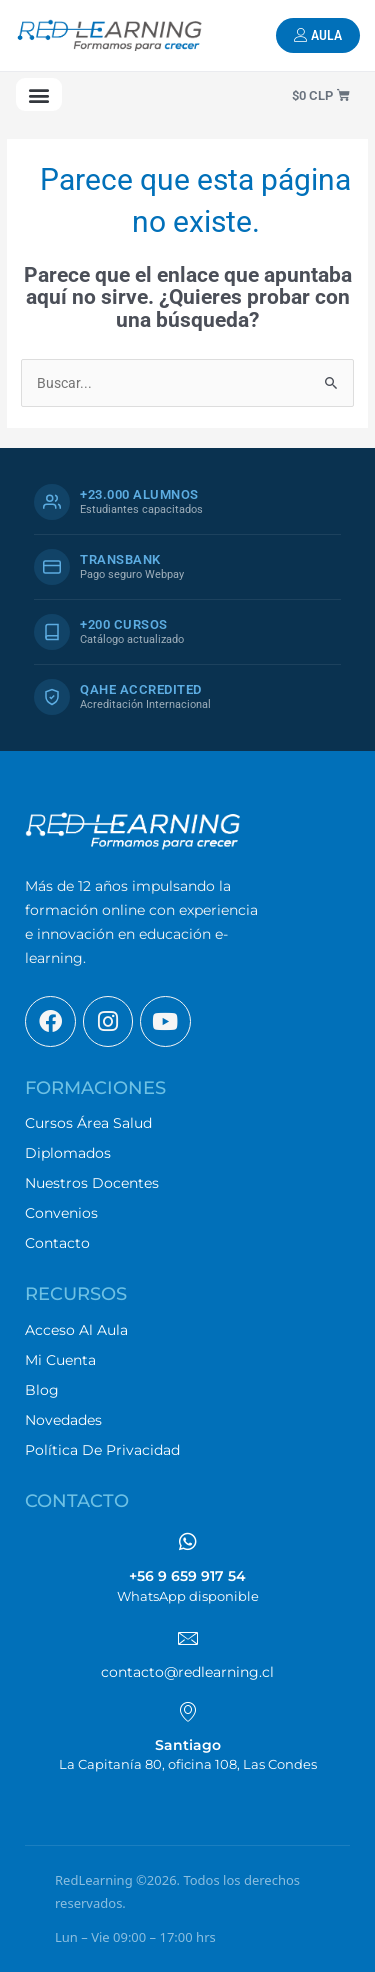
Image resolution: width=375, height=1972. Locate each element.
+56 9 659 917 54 (187, 1576)
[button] (39, 94)
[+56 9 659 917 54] (188, 1542)
